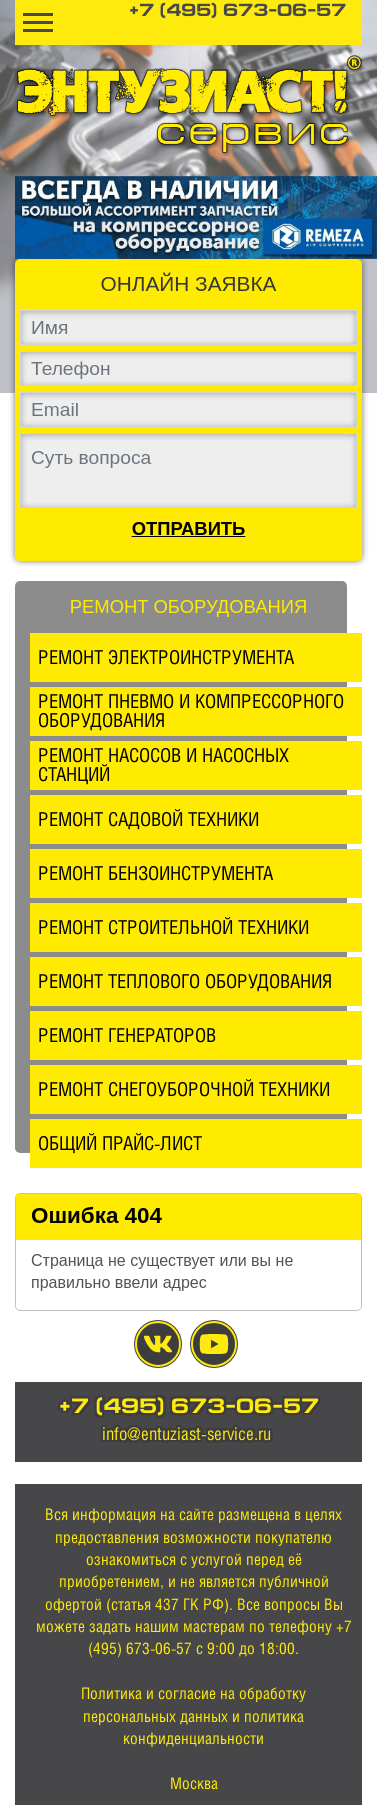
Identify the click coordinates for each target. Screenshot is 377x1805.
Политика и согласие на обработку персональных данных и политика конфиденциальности (193, 1716)
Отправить (189, 529)
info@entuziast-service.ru (186, 1433)
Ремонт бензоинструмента (155, 873)
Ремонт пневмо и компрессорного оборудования (191, 710)
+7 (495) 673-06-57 (237, 12)
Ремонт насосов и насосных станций (163, 764)
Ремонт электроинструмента (166, 657)
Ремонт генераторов (127, 1035)
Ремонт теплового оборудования (185, 981)
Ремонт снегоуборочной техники (184, 1089)
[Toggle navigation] (38, 22)
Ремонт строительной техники (173, 927)
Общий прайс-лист (120, 1143)
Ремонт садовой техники (148, 819)
